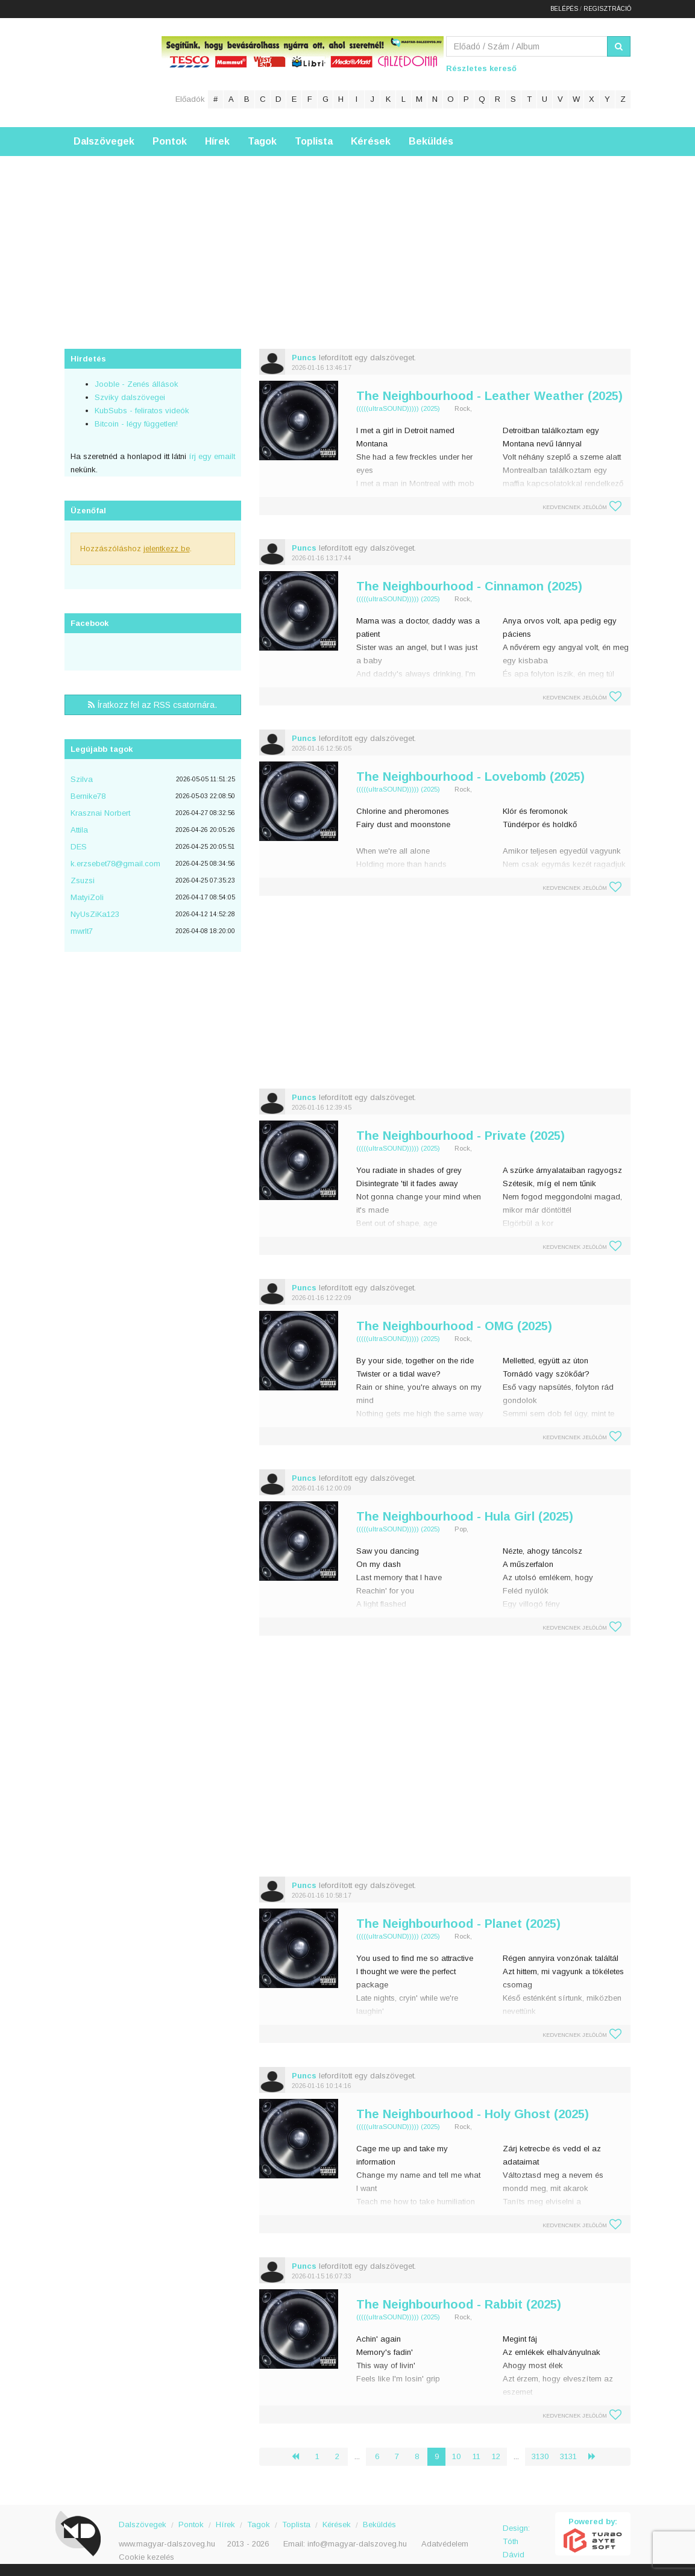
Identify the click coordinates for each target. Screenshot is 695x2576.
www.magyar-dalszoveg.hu (167, 2543)
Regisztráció (607, 8)
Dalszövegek (104, 141)
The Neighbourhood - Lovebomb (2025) (470, 776)
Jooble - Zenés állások (136, 384)
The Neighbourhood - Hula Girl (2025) (464, 1516)
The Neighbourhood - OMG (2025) (454, 1326)
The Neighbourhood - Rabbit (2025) (458, 2304)
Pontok (170, 141)
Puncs (304, 357)
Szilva (82, 779)
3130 (540, 2456)
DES (79, 846)
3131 (568, 2456)
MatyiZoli (87, 897)
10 (456, 2456)
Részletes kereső (481, 68)
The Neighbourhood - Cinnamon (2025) (469, 586)
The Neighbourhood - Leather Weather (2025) (489, 395)
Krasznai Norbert (100, 813)
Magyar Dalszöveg (112, 72)
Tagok (262, 141)
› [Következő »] (597, 2456)
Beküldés (431, 141)
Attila (79, 829)
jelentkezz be (166, 548)
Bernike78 (88, 796)
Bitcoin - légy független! (136, 423)
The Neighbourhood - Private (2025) (460, 1135)
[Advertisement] (347, 240)
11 (476, 2456)
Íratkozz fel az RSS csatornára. (152, 705)
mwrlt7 (82, 931)
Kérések (371, 141)
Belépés (564, 8)
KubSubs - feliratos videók (142, 410)
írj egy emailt (210, 456)
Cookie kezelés (146, 2557)
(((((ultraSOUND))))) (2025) (398, 408)
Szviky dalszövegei (130, 397)
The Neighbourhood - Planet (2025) (458, 1923)
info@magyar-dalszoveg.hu (357, 2543)
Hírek (217, 141)
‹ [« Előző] (300, 2456)
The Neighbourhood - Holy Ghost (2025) (472, 2114)
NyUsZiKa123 (95, 914)
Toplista (314, 141)
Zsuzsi (83, 880)
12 (496, 2456)
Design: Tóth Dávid (516, 2535)
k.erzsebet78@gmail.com (115, 863)
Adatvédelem (444, 2543)
